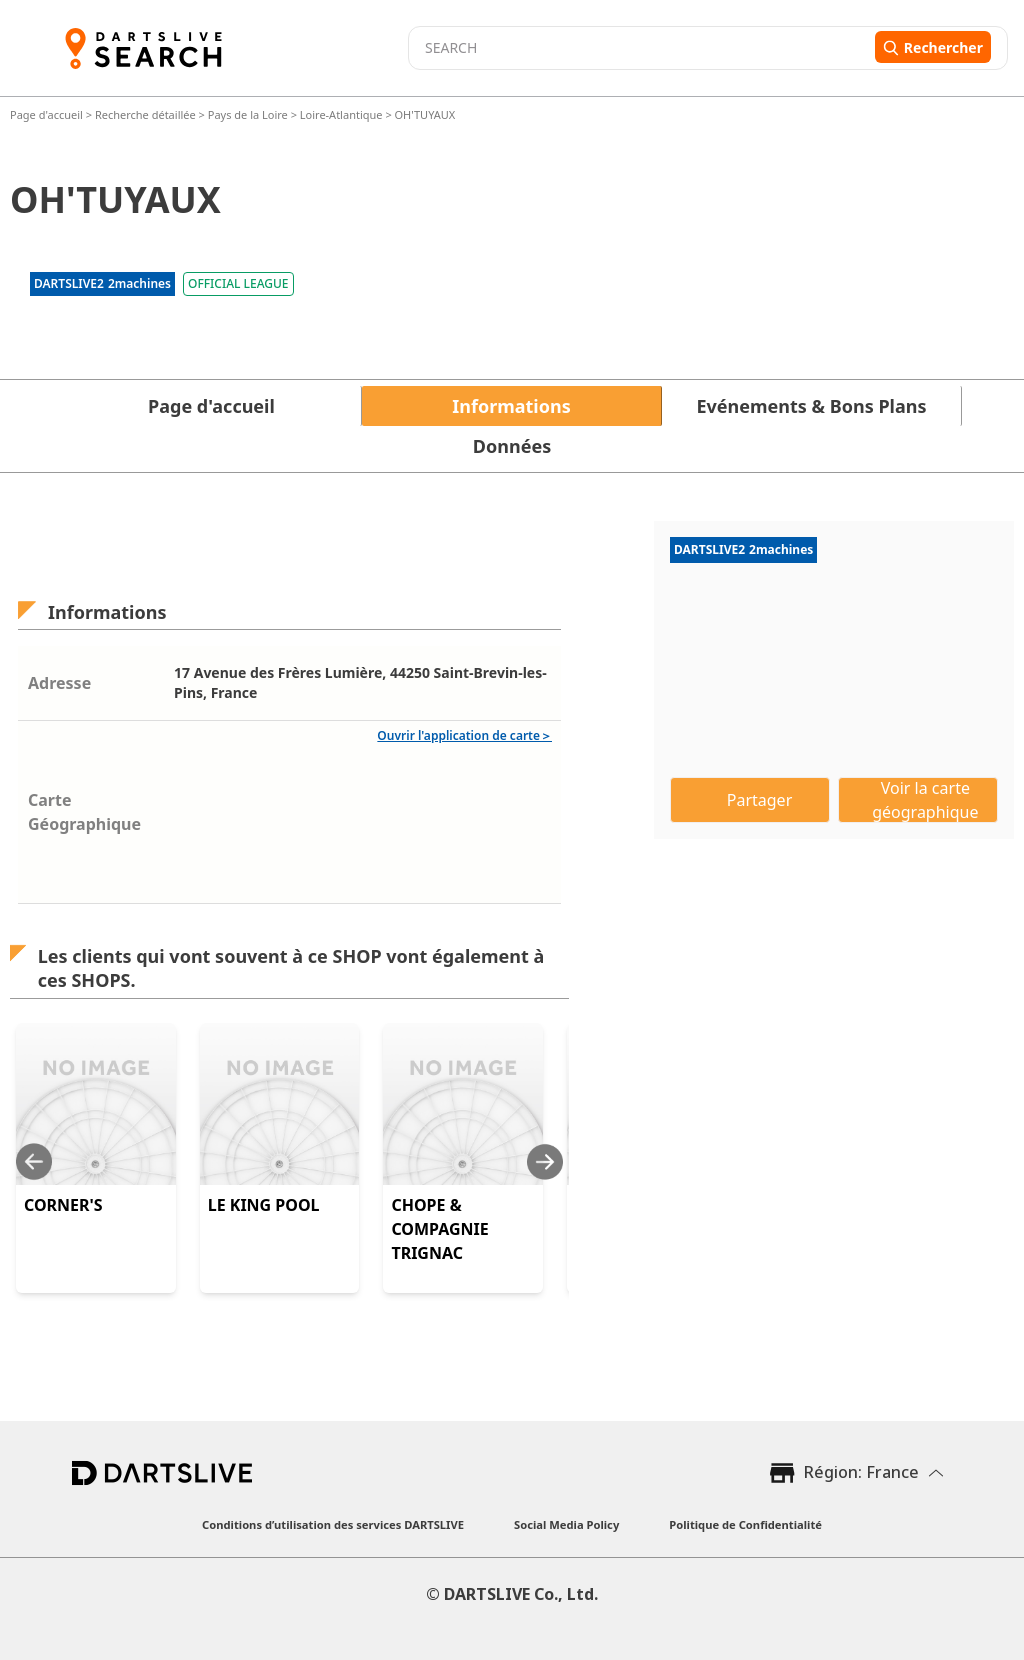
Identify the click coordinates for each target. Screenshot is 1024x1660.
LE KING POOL (264, 1205)
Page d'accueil (48, 114)
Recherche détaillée (147, 114)
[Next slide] (545, 1161)
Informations (511, 406)
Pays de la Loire (248, 114)
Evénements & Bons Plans (812, 406)
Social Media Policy (566, 1524)
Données (512, 446)
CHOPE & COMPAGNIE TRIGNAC (439, 1229)
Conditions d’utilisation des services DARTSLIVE (333, 1524)
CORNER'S (63, 1205)
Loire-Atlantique (341, 114)
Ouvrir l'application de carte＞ (464, 735)
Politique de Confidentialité (745, 1524)
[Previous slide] (34, 1161)
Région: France (861, 1472)
